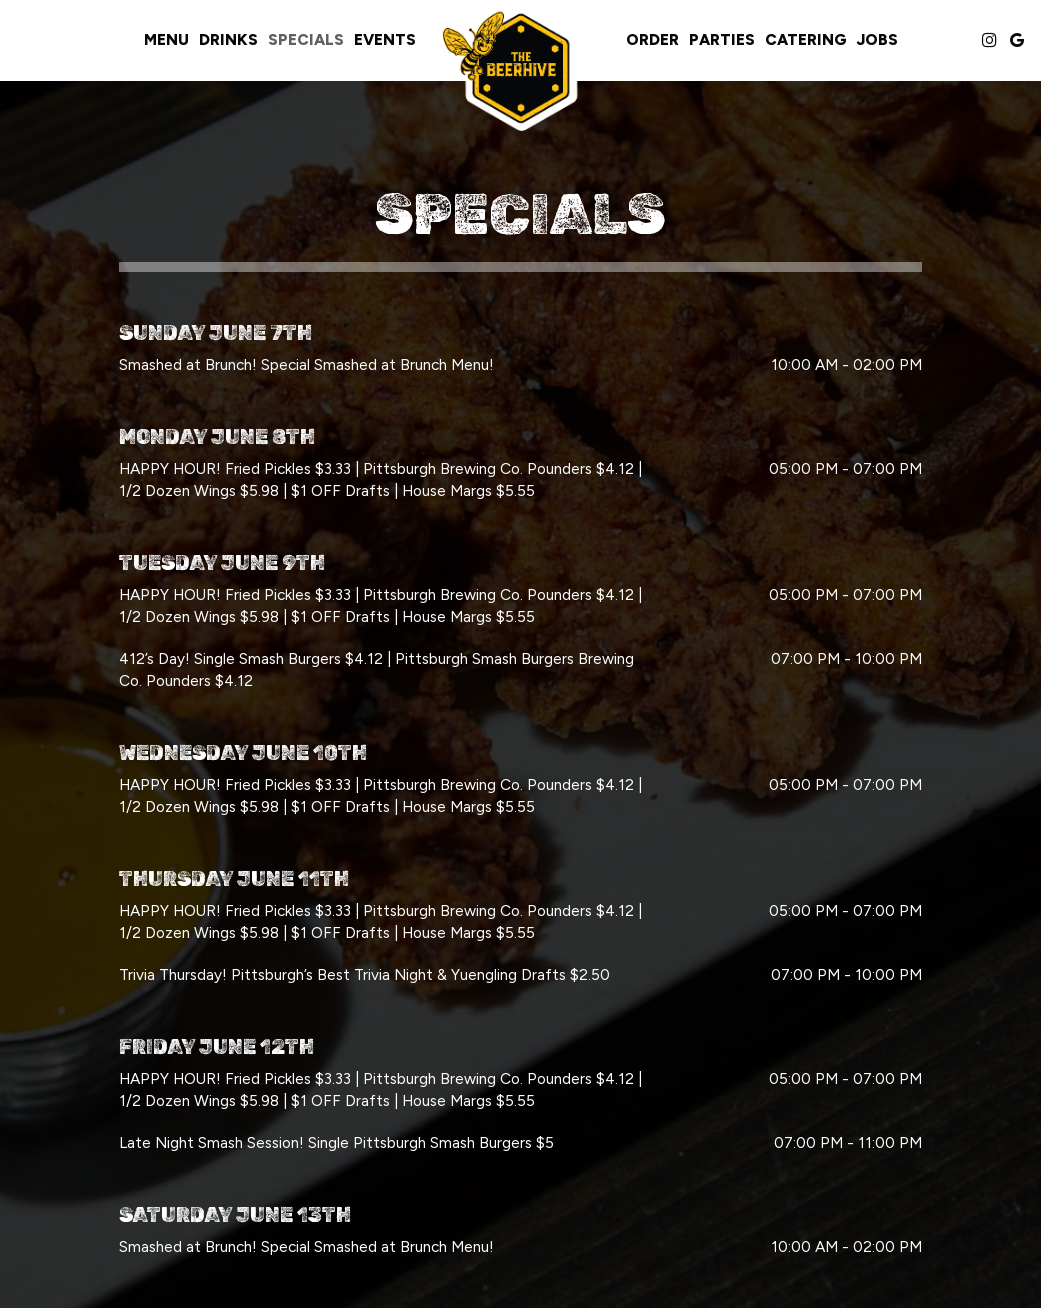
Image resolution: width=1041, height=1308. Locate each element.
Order (652, 39)
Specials (306, 39)
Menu (166, 39)
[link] (521, 68)
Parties (722, 39)
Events (385, 39)
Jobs (877, 39)
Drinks (228, 39)
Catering (806, 39)
